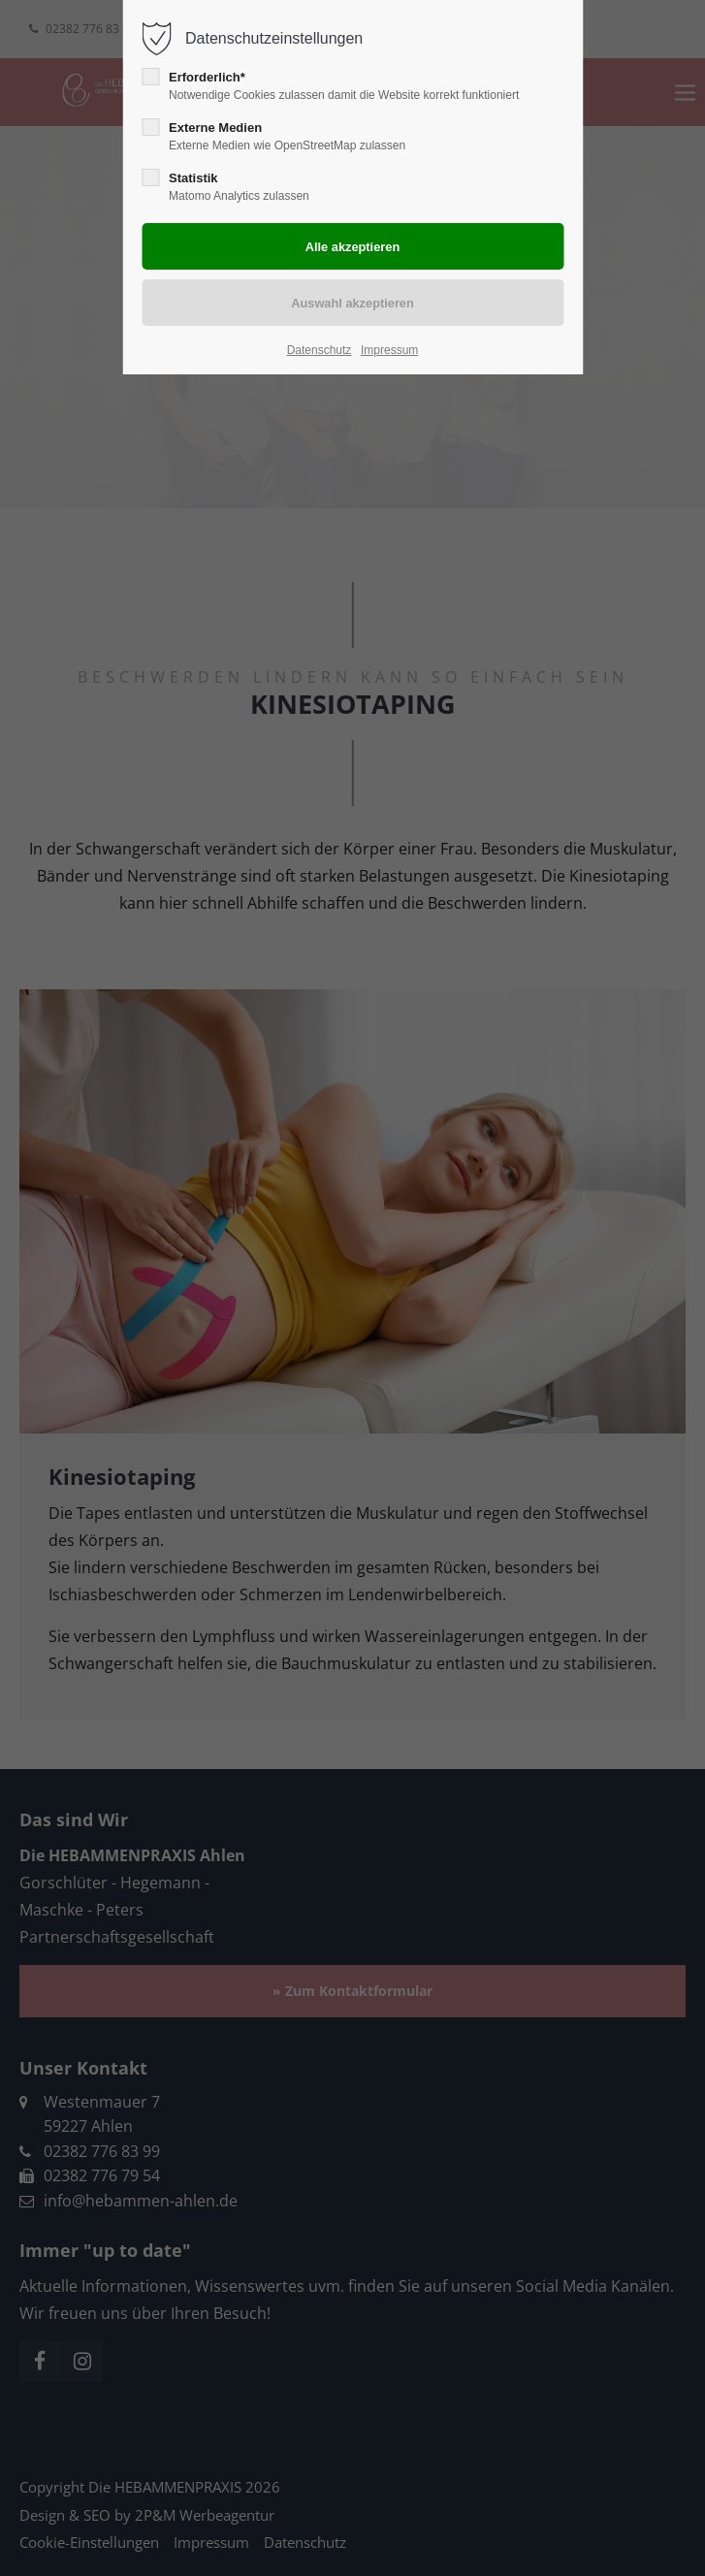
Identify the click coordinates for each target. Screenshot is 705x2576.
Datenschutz (319, 350)
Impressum (389, 350)
